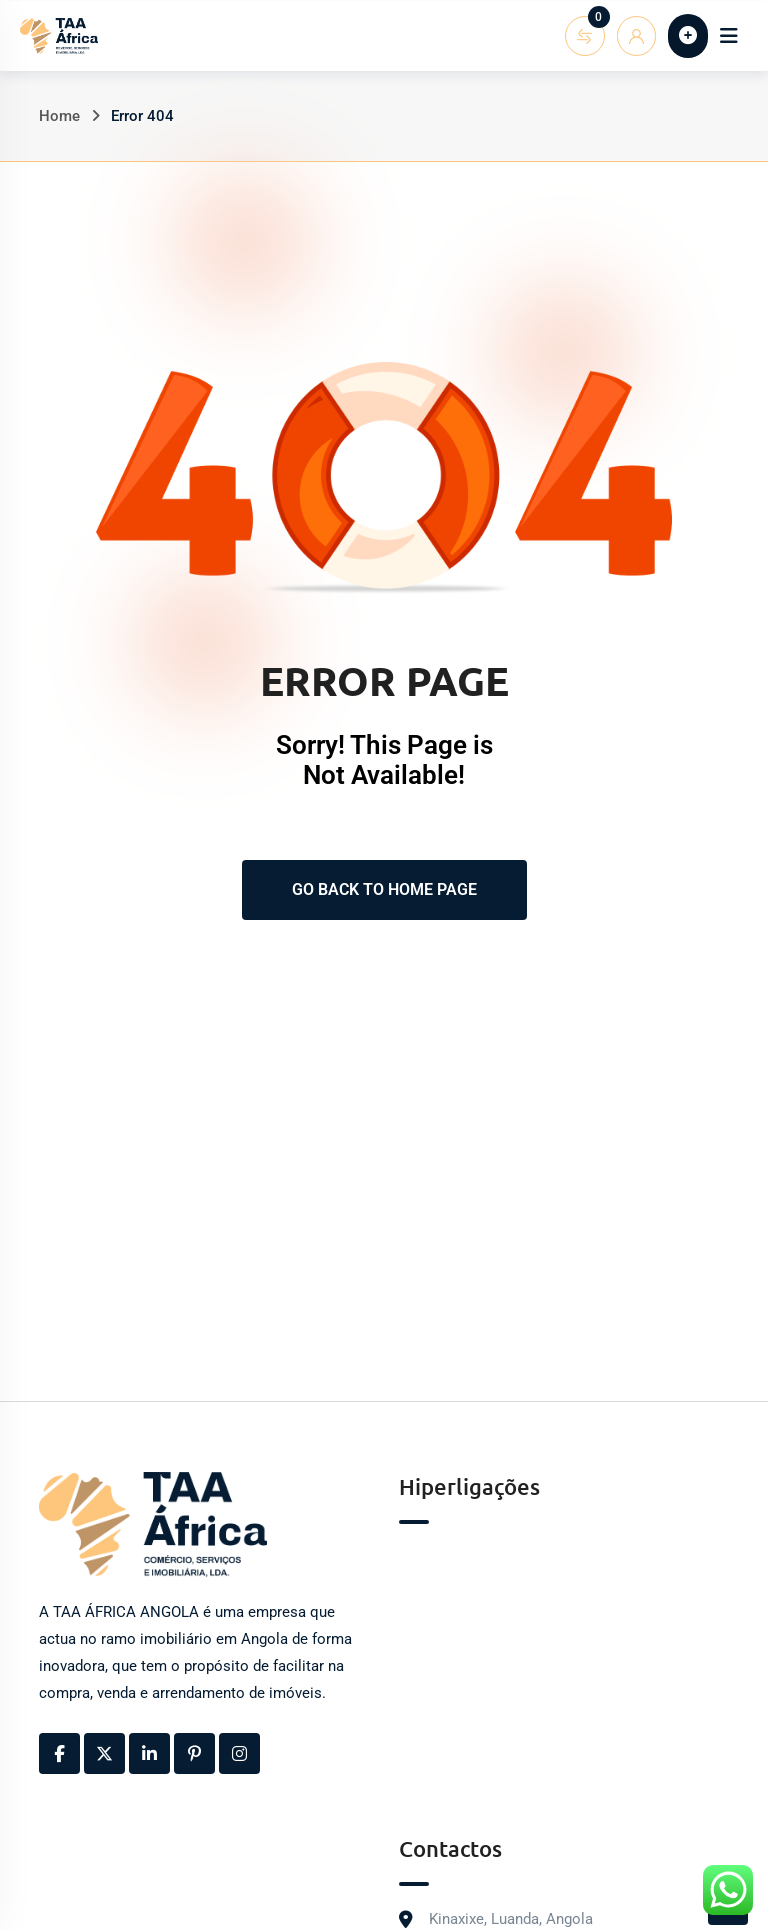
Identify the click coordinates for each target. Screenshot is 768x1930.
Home (59, 116)
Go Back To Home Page (384, 889)
